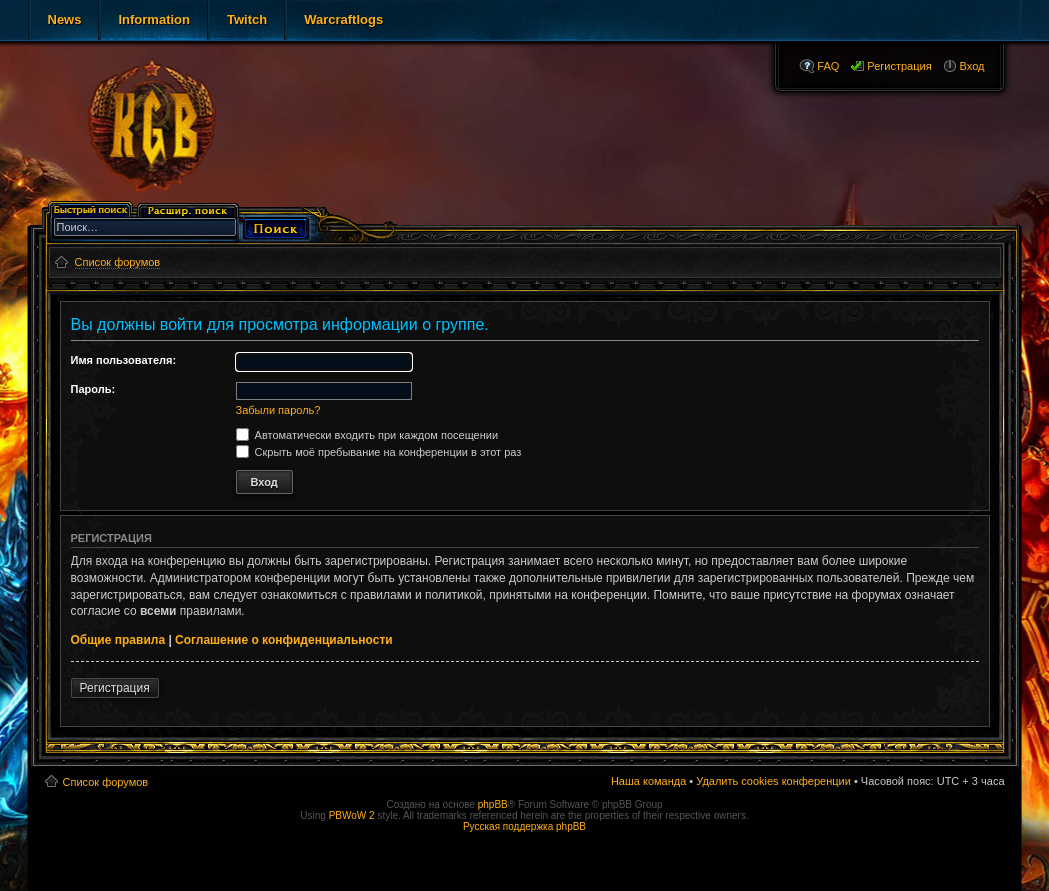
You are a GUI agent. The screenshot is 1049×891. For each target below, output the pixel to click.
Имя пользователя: (124, 360)
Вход (972, 66)
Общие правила (118, 640)
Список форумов (106, 782)
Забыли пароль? (278, 410)
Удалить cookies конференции (773, 781)
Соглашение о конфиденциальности (284, 640)
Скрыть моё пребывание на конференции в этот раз (379, 452)
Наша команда (648, 781)
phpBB (493, 804)
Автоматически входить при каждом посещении (367, 435)
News (65, 19)
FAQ (828, 66)
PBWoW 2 (352, 815)
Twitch (247, 19)
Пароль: (93, 389)
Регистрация (899, 66)
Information (154, 19)
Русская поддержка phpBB (524, 826)
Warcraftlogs (343, 19)
